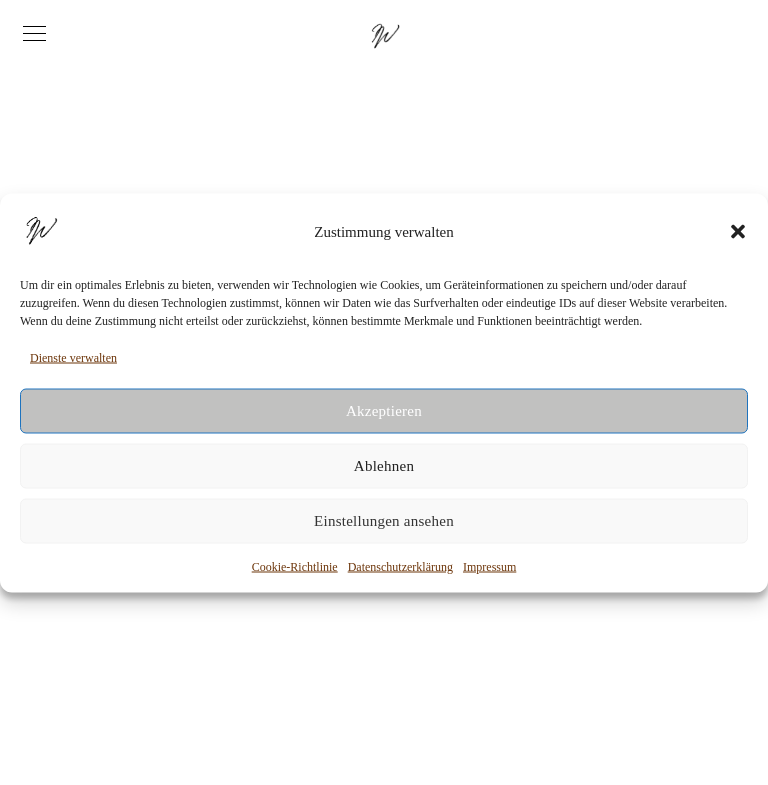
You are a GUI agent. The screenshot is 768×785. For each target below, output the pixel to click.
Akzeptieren (384, 411)
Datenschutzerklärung (400, 566)
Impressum (489, 566)
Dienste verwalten (73, 357)
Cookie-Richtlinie (295, 566)
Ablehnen (384, 466)
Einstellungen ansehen (384, 521)
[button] (738, 232)
